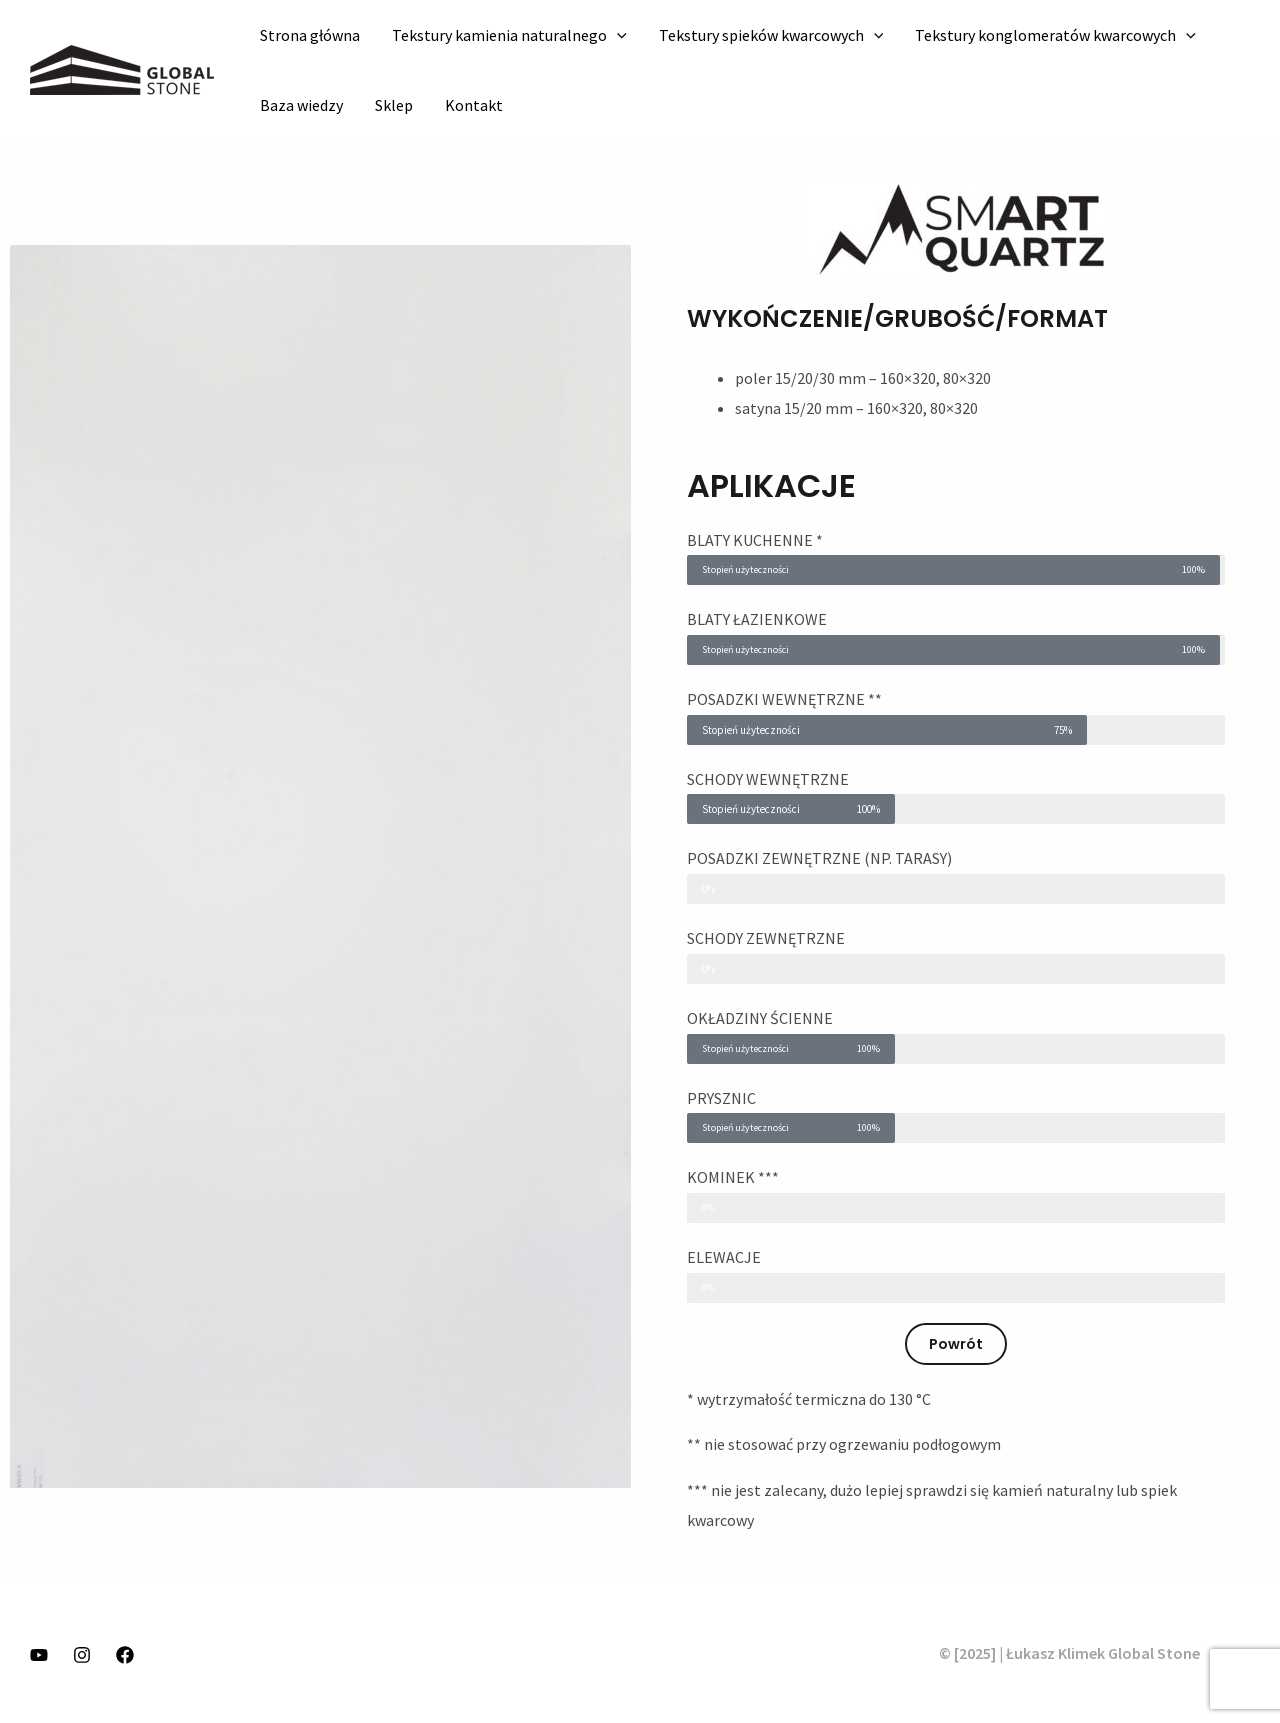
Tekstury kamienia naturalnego (509, 35)
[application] (617, 35)
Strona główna (310, 35)
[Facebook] (125, 1655)
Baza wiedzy (301, 105)
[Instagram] (82, 1655)
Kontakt (474, 105)
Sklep (394, 105)
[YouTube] (39, 1655)
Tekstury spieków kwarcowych (771, 35)
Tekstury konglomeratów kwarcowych (1055, 35)
